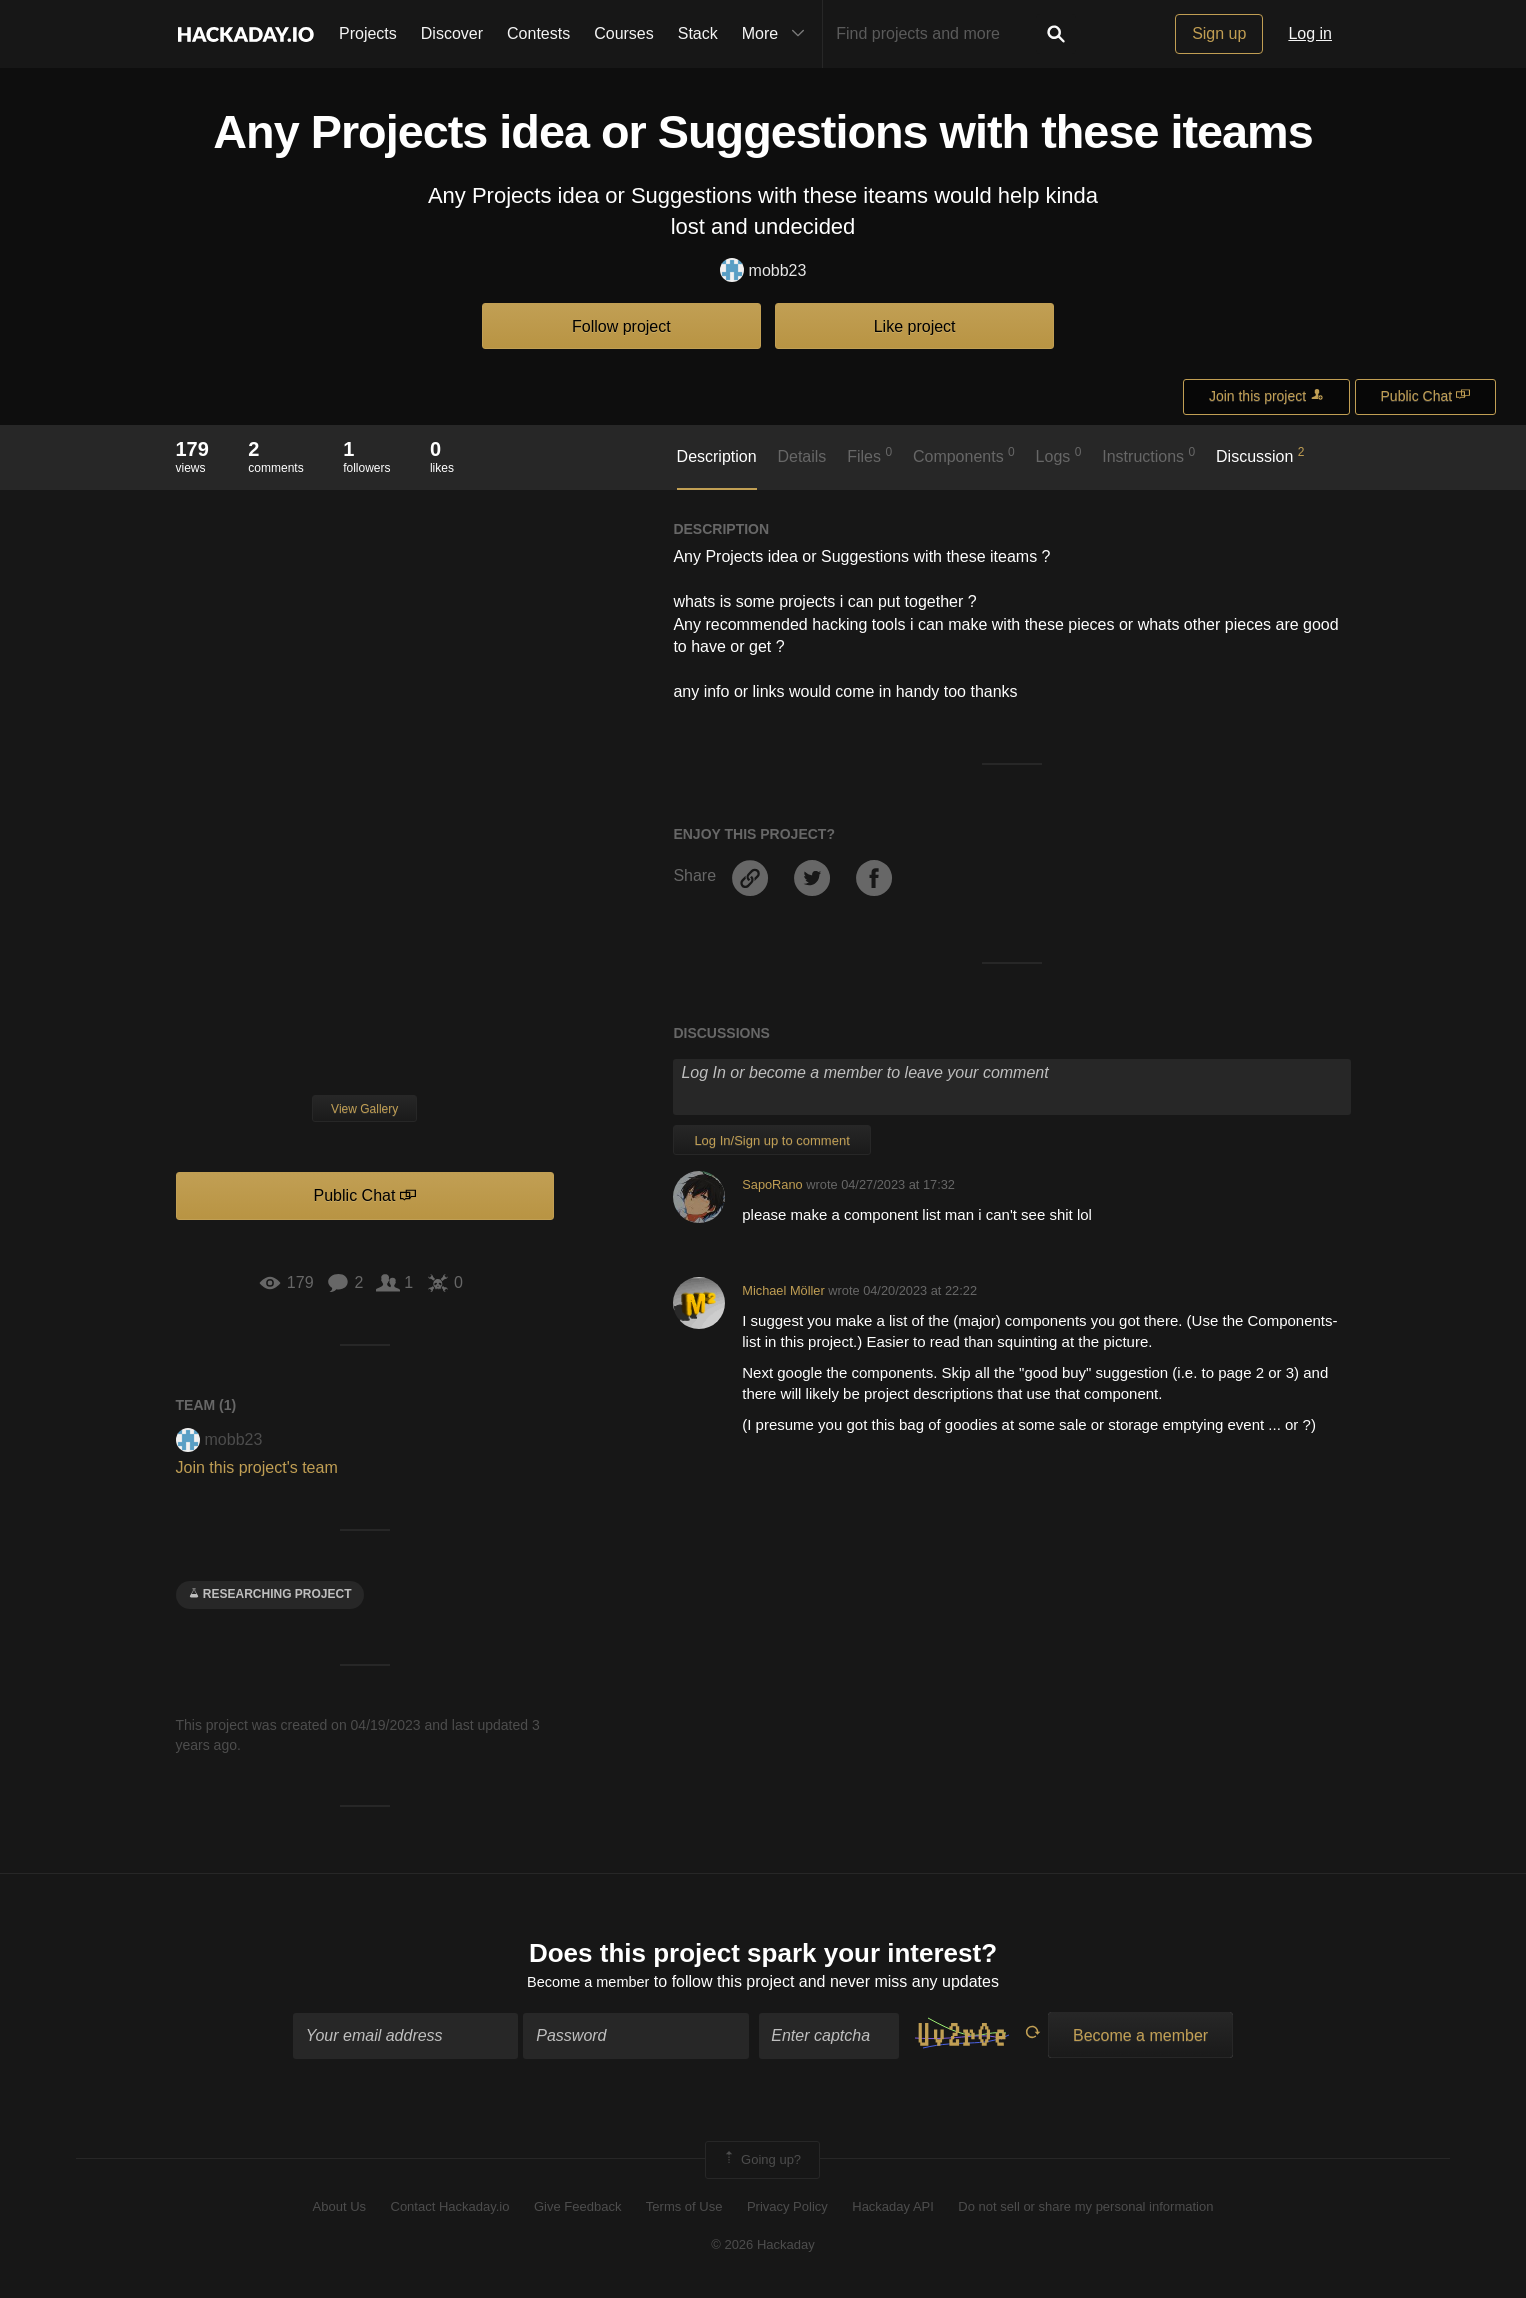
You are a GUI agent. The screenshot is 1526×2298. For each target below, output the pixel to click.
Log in (1310, 33)
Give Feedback (577, 2210)
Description (717, 456)
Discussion (1260, 455)
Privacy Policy (787, 2210)
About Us (339, 2210)
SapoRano (772, 1184)
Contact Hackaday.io (450, 2210)
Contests (538, 33)
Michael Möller (783, 1290)
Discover (452, 33)
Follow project (621, 326)
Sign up (1219, 33)
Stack (698, 33)
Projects (368, 33)
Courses (624, 33)
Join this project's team (257, 1467)
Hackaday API (893, 2210)
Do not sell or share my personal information (1085, 2210)
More (778, 34)
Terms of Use (684, 2210)
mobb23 (763, 271)
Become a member (588, 1985)
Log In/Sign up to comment (771, 1140)
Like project (915, 326)
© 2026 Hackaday (763, 2248)
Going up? (761, 2163)
